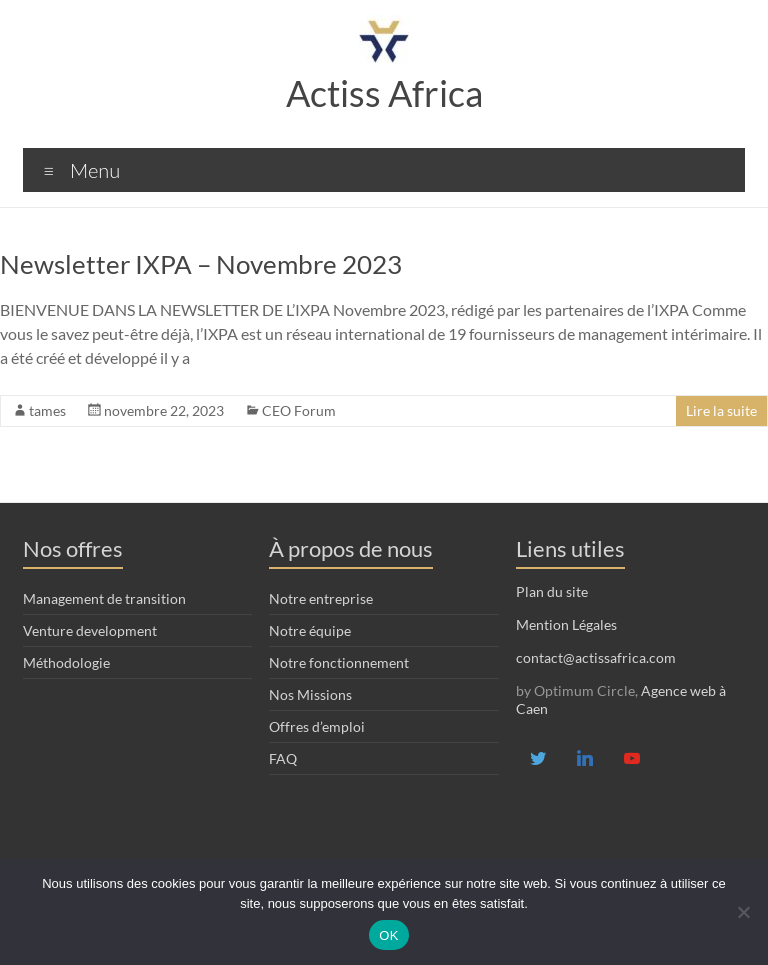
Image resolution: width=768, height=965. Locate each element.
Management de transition (104, 598)
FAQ (283, 758)
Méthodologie (66, 662)
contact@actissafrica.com (596, 657)
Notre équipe (310, 630)
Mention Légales (566, 624)
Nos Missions (310, 694)
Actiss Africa (384, 93)
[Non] (743, 912)
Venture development (90, 630)
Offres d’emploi (317, 726)
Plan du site (552, 591)
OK (388, 935)
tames (47, 410)
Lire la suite (721, 410)
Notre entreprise (321, 598)
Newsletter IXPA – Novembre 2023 (201, 264)
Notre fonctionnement (339, 662)
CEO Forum (299, 410)
